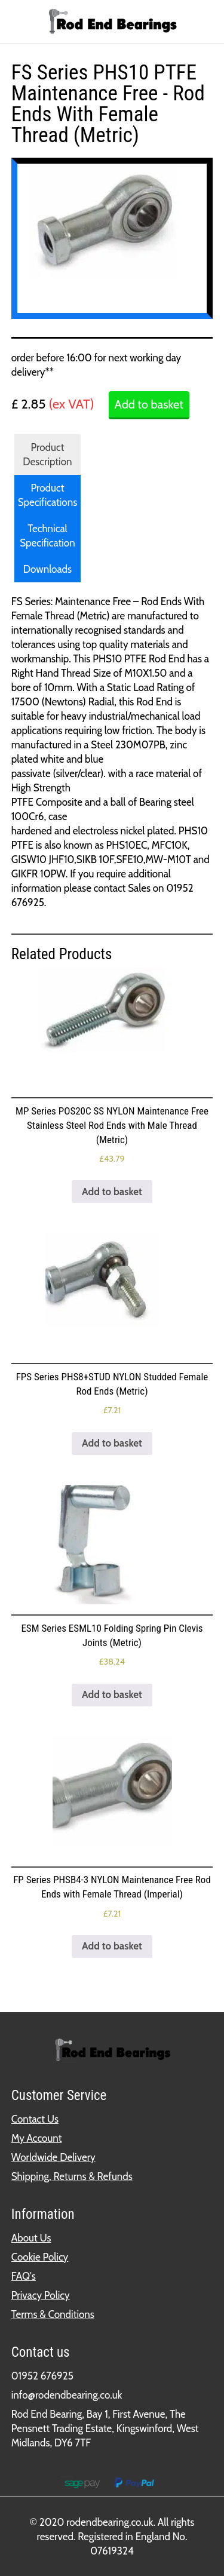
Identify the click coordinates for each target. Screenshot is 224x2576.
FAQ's (23, 2276)
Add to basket (149, 404)
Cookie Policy (39, 2257)
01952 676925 (42, 2376)
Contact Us (35, 2119)
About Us (31, 2238)
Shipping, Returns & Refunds (72, 2176)
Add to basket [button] (112, 1192)
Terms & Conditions (52, 2314)
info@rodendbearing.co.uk (66, 2395)
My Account (36, 2138)
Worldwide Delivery (53, 2157)
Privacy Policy (40, 2295)
